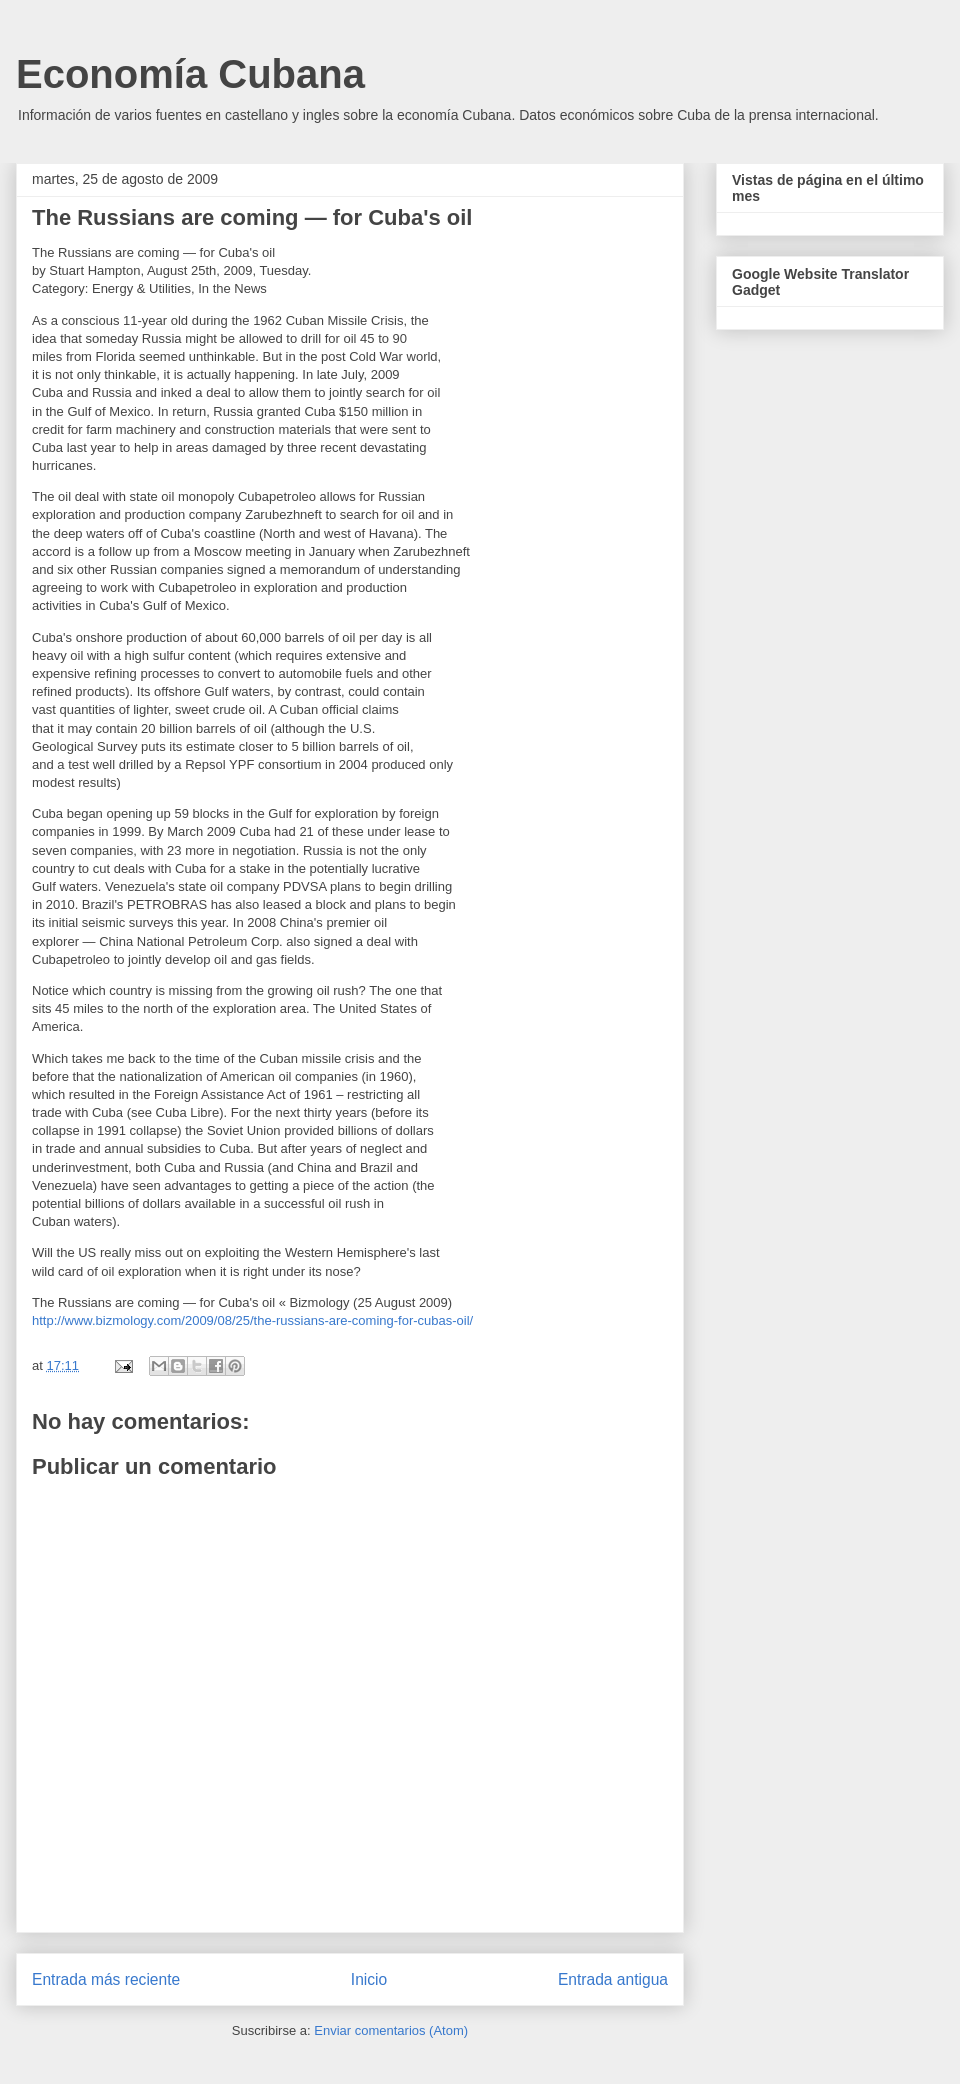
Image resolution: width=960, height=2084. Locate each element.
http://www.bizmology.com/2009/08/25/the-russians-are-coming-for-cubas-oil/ (252, 1320)
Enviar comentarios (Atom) (391, 2030)
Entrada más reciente (106, 1979)
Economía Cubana (190, 74)
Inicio (369, 1979)
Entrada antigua (613, 1979)
